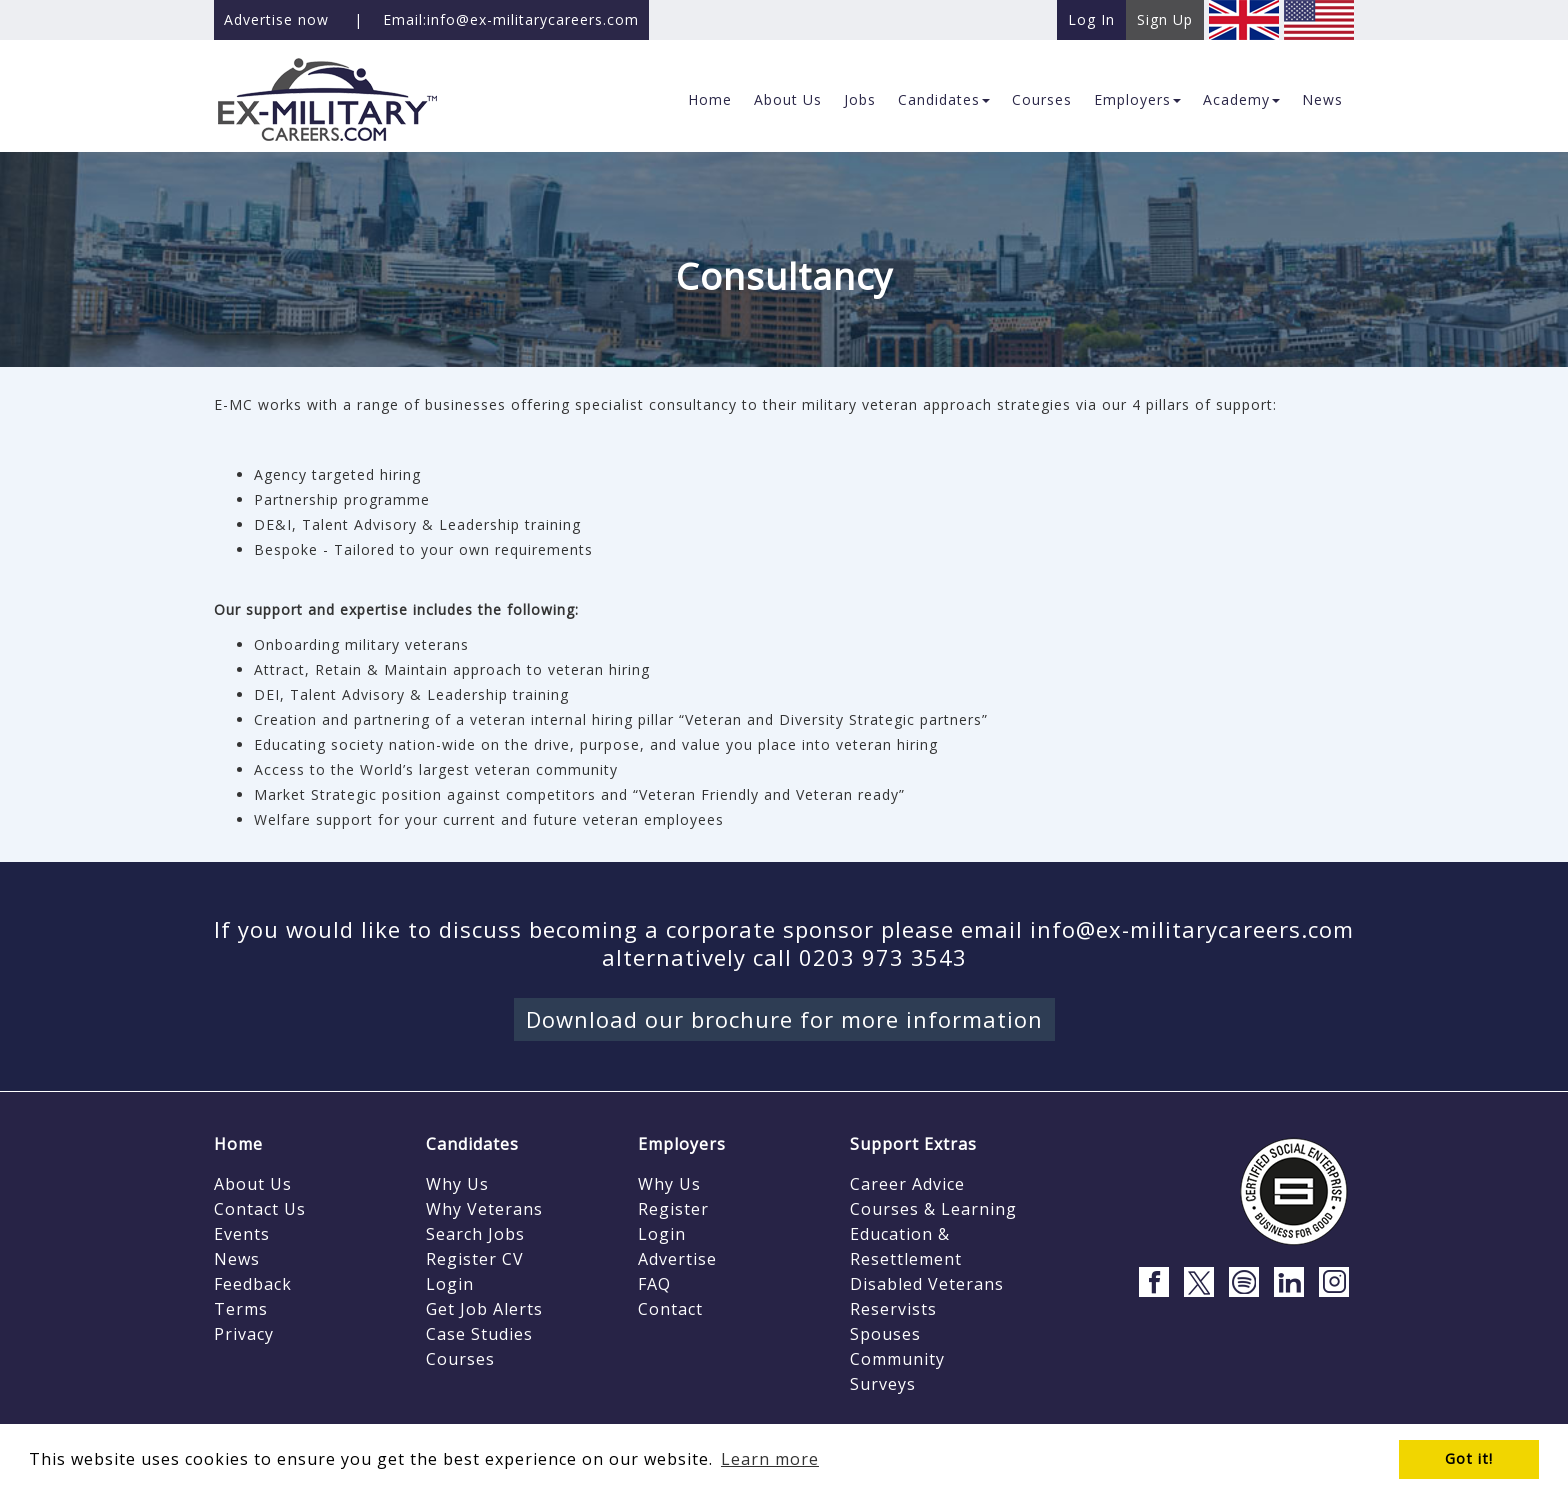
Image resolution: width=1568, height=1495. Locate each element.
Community (897, 1359)
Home (238, 1144)
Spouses (885, 1334)
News (237, 1259)
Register (673, 1209)
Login (450, 1284)
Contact (670, 1309)
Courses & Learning (933, 1209)
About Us (253, 1184)
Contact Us (260, 1209)
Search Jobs (475, 1234)
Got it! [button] (1469, 1458)
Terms (241, 1309)
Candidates (472, 1144)
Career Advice (907, 1184)
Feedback (253, 1284)
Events (242, 1234)
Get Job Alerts (484, 1309)
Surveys (883, 1384)
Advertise (677, 1259)
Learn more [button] (770, 1459)
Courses (460, 1359)
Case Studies (479, 1334)
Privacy (244, 1334)
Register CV (475, 1259)
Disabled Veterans (927, 1284)
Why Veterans (484, 1209)
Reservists (893, 1309)
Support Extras (913, 1144)
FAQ (654, 1284)
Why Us (457, 1184)
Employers (682, 1144)
